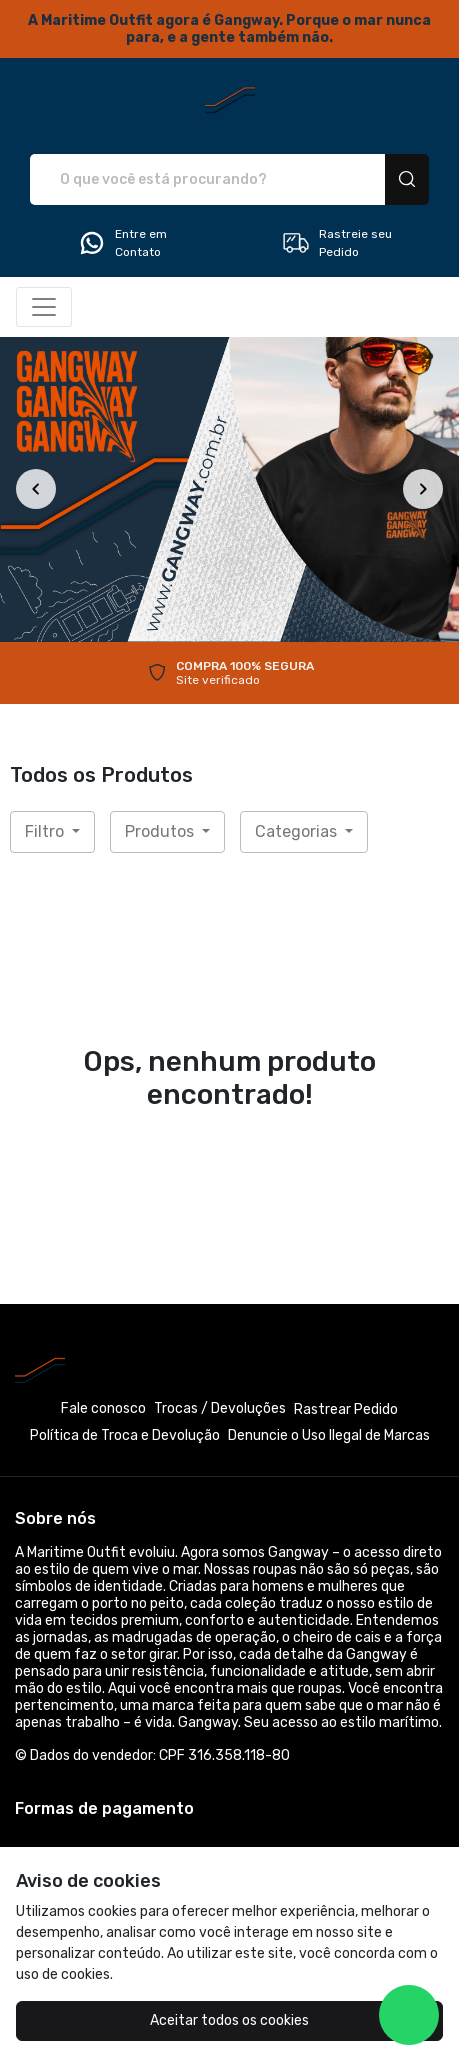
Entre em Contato (122, 243)
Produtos (161, 831)
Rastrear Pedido (346, 1409)
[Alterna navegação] (44, 307)
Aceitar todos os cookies (229, 2020)
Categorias (298, 831)
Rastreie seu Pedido (336, 243)
